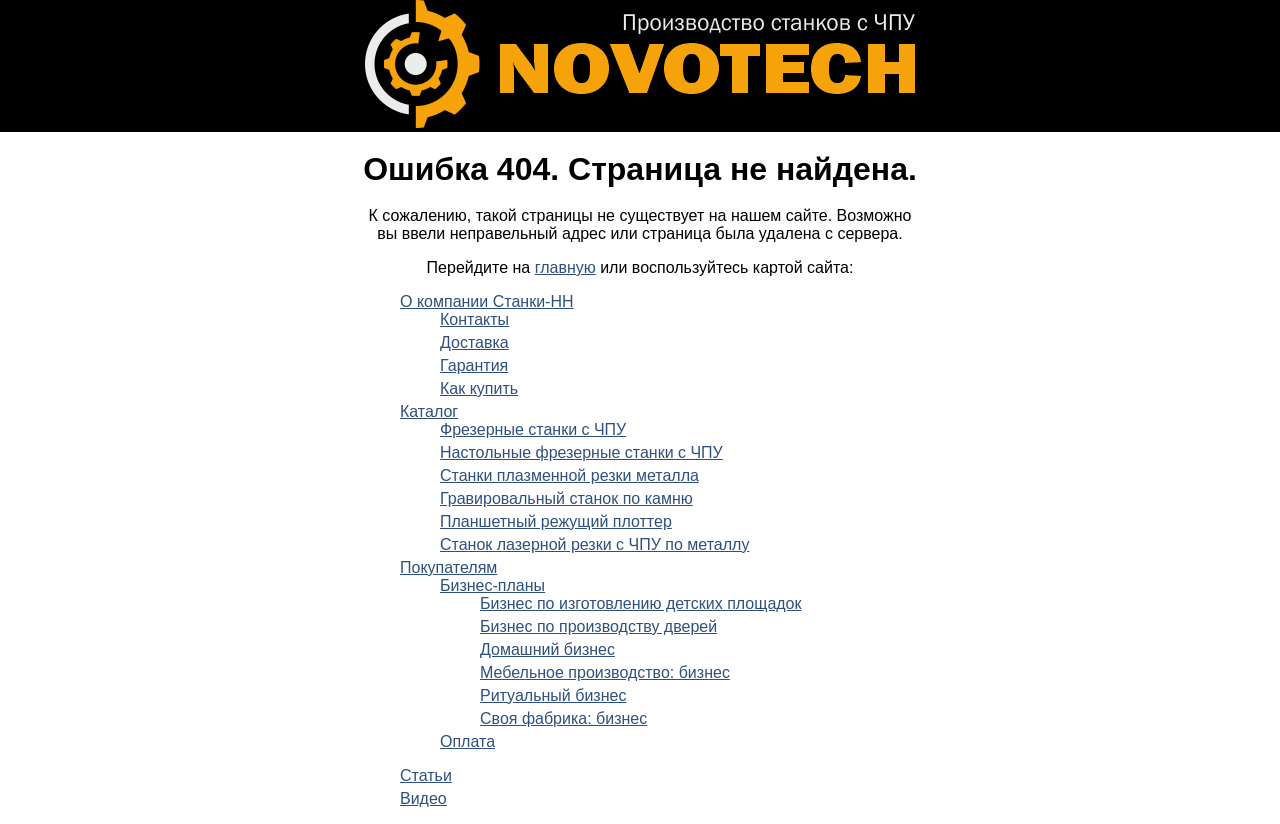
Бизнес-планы (492, 585)
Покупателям (448, 567)
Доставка (474, 342)
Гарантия (474, 365)
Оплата (467, 741)
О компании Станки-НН (487, 301)
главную (565, 267)
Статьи (426, 775)
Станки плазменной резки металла (569, 475)
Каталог (429, 411)
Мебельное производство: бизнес (605, 672)
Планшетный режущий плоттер (556, 521)
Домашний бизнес (547, 649)
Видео (423, 798)
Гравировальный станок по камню (566, 498)
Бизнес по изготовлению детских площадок (641, 603)
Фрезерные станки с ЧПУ (533, 429)
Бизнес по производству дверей (598, 626)
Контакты (474, 319)
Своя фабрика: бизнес (563, 718)
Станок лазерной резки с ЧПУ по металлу (594, 544)
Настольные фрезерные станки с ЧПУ (581, 452)
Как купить (479, 388)
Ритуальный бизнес (553, 695)
